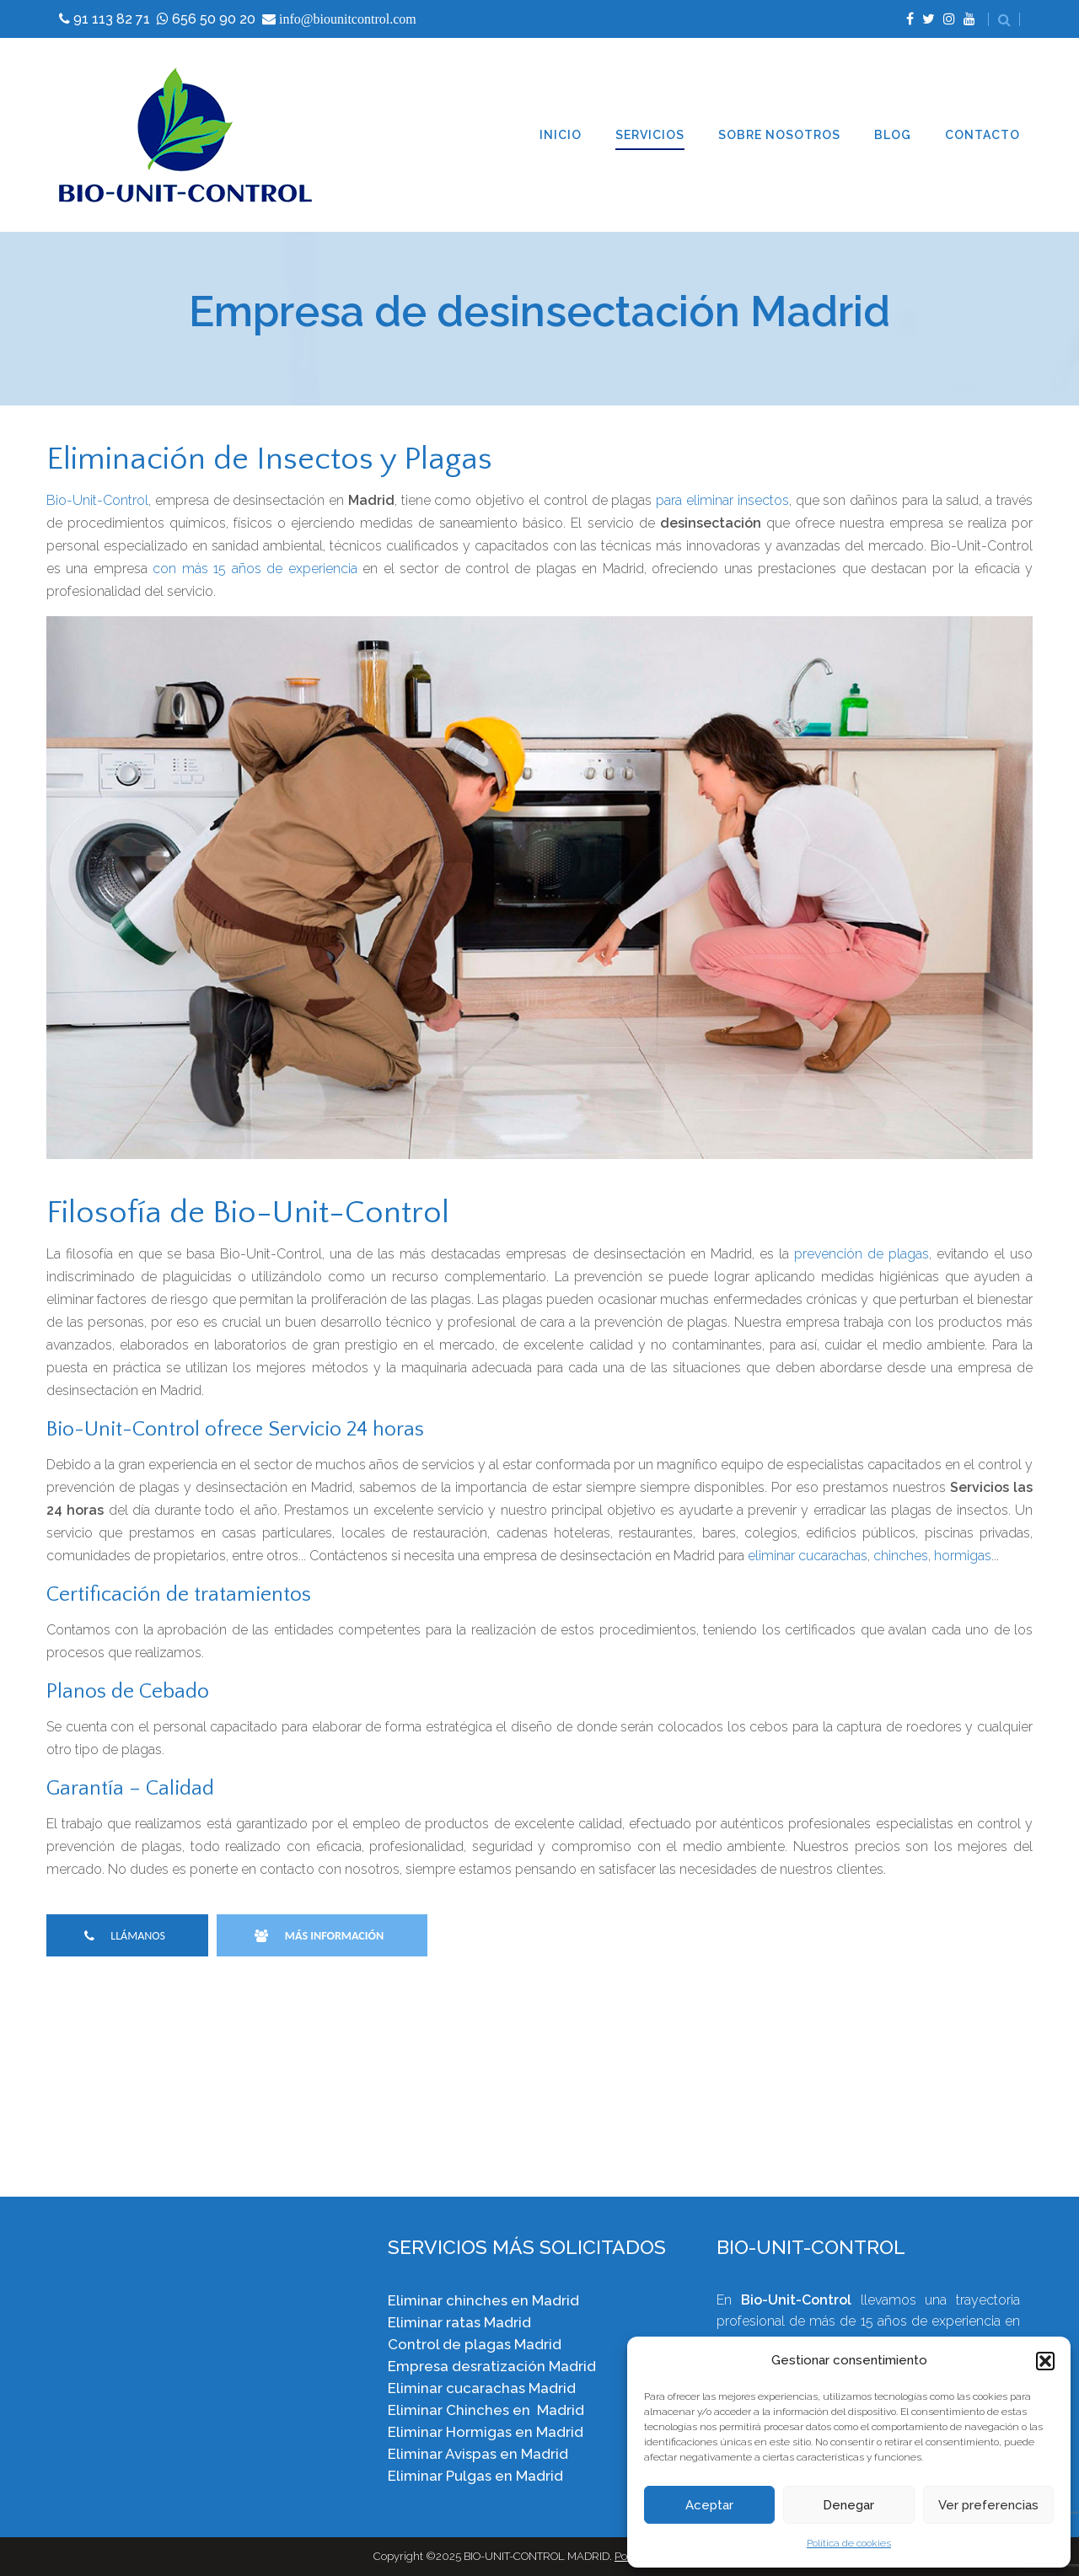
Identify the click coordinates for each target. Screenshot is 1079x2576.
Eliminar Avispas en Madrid (478, 2453)
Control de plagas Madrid (474, 2344)
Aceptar (709, 2505)
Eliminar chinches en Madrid (483, 2300)
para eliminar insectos (722, 500)
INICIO (561, 135)
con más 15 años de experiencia (255, 569)
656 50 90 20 (213, 19)
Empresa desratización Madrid (492, 2366)
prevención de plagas (861, 1254)
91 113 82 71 (111, 19)
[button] (1045, 2361)
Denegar (848, 2505)
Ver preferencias (988, 2505)
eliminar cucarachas (807, 1556)
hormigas (962, 1556)
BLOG (892, 135)
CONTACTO (982, 135)
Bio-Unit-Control (97, 500)
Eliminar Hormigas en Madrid (485, 2431)
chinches (900, 1556)
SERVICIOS (649, 135)
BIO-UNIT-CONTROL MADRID (536, 2556)
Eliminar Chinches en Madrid (486, 2410)
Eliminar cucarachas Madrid (482, 2388)
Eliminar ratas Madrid (459, 2322)
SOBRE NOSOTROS (779, 135)
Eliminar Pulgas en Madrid (475, 2475)
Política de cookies (849, 2543)
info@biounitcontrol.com (347, 18)
